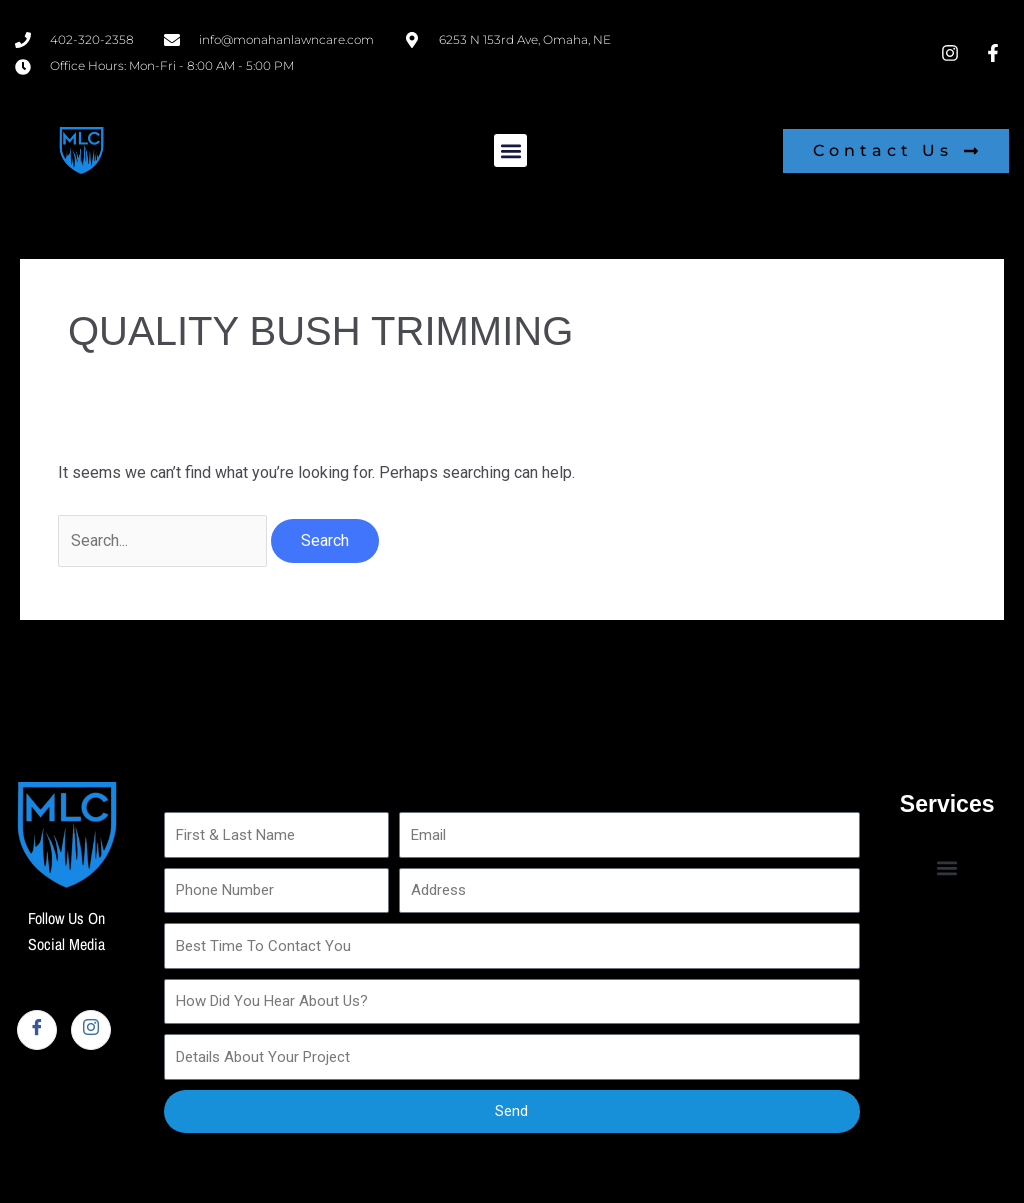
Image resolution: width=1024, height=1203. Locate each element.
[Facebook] (37, 1030)
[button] (510, 150)
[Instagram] (91, 1030)
